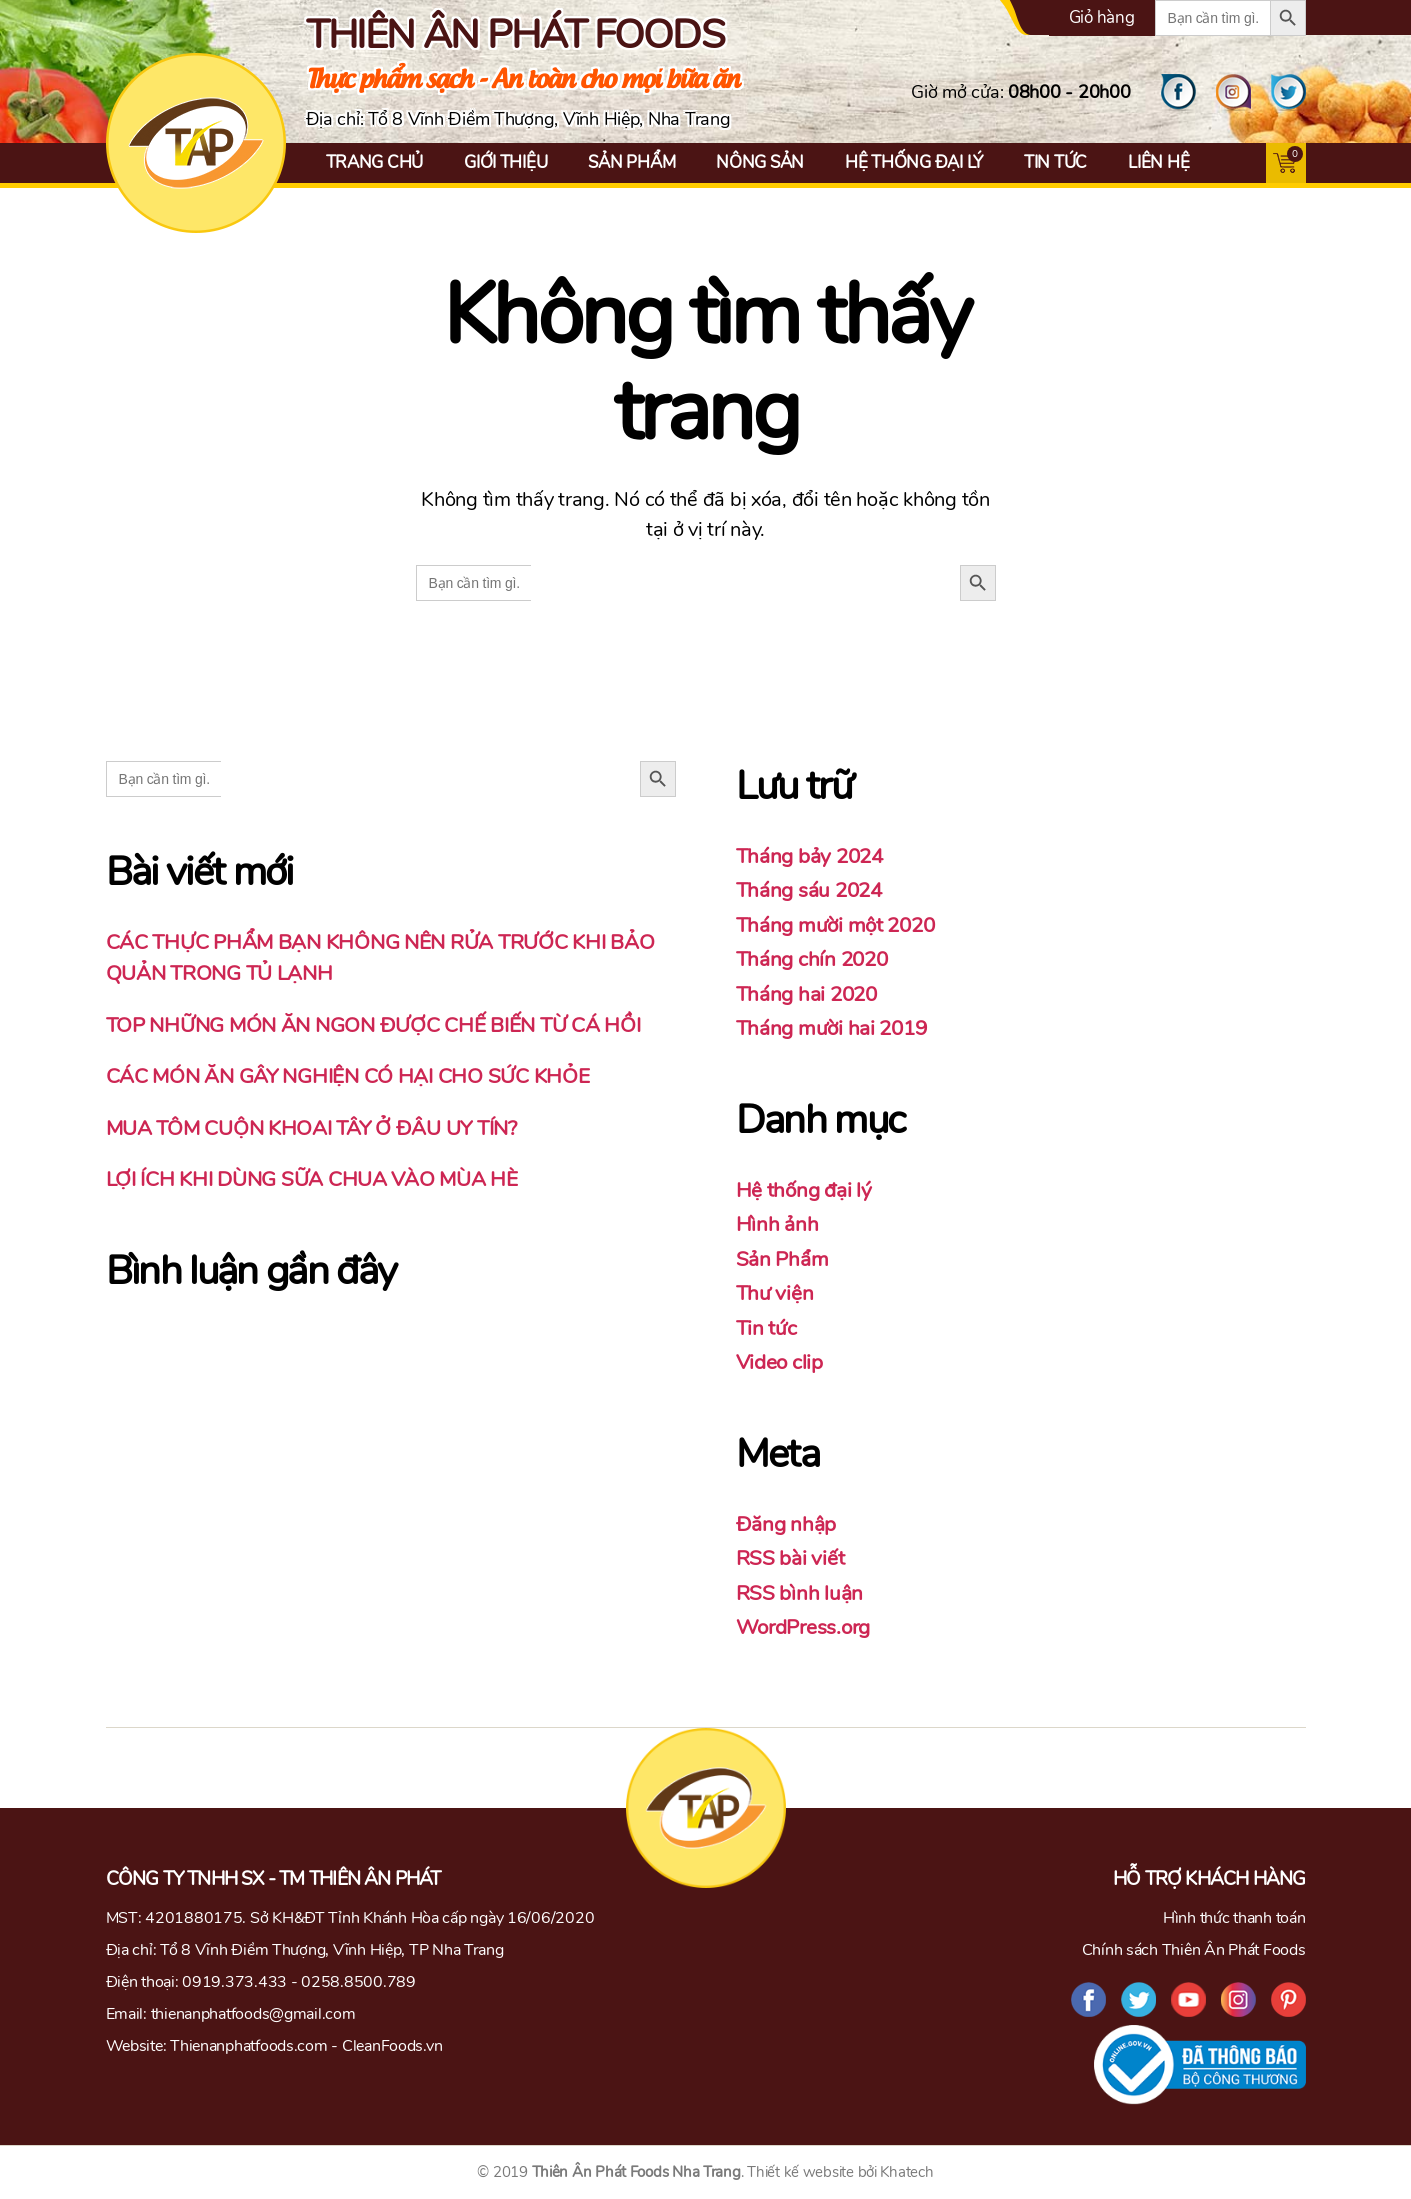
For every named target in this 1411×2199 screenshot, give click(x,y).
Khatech (906, 2172)
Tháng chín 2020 (814, 959)
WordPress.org (805, 1627)
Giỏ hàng (1102, 17)
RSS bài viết (790, 1558)
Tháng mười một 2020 (839, 925)
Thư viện (775, 1293)
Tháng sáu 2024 (811, 890)
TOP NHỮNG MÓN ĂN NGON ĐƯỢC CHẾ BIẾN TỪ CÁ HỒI (379, 1025)
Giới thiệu (505, 162)
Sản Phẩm (631, 162)
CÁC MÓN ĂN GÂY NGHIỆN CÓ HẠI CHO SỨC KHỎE (350, 1076)
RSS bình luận (800, 1593)
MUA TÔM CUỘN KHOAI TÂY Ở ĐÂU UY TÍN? (316, 1128)
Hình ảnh (777, 1224)
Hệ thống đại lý (914, 162)
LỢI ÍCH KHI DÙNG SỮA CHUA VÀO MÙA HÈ (313, 1179)
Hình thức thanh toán (1234, 1918)
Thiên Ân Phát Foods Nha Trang (636, 2172)
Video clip (780, 1362)
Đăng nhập (786, 1524)
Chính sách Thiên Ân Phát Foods (1194, 1950)
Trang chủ (375, 162)
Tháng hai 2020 (809, 994)
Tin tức (1055, 162)
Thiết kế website (800, 2172)
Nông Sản (760, 162)
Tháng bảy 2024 (812, 856)
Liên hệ (1158, 162)
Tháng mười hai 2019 (834, 1028)
